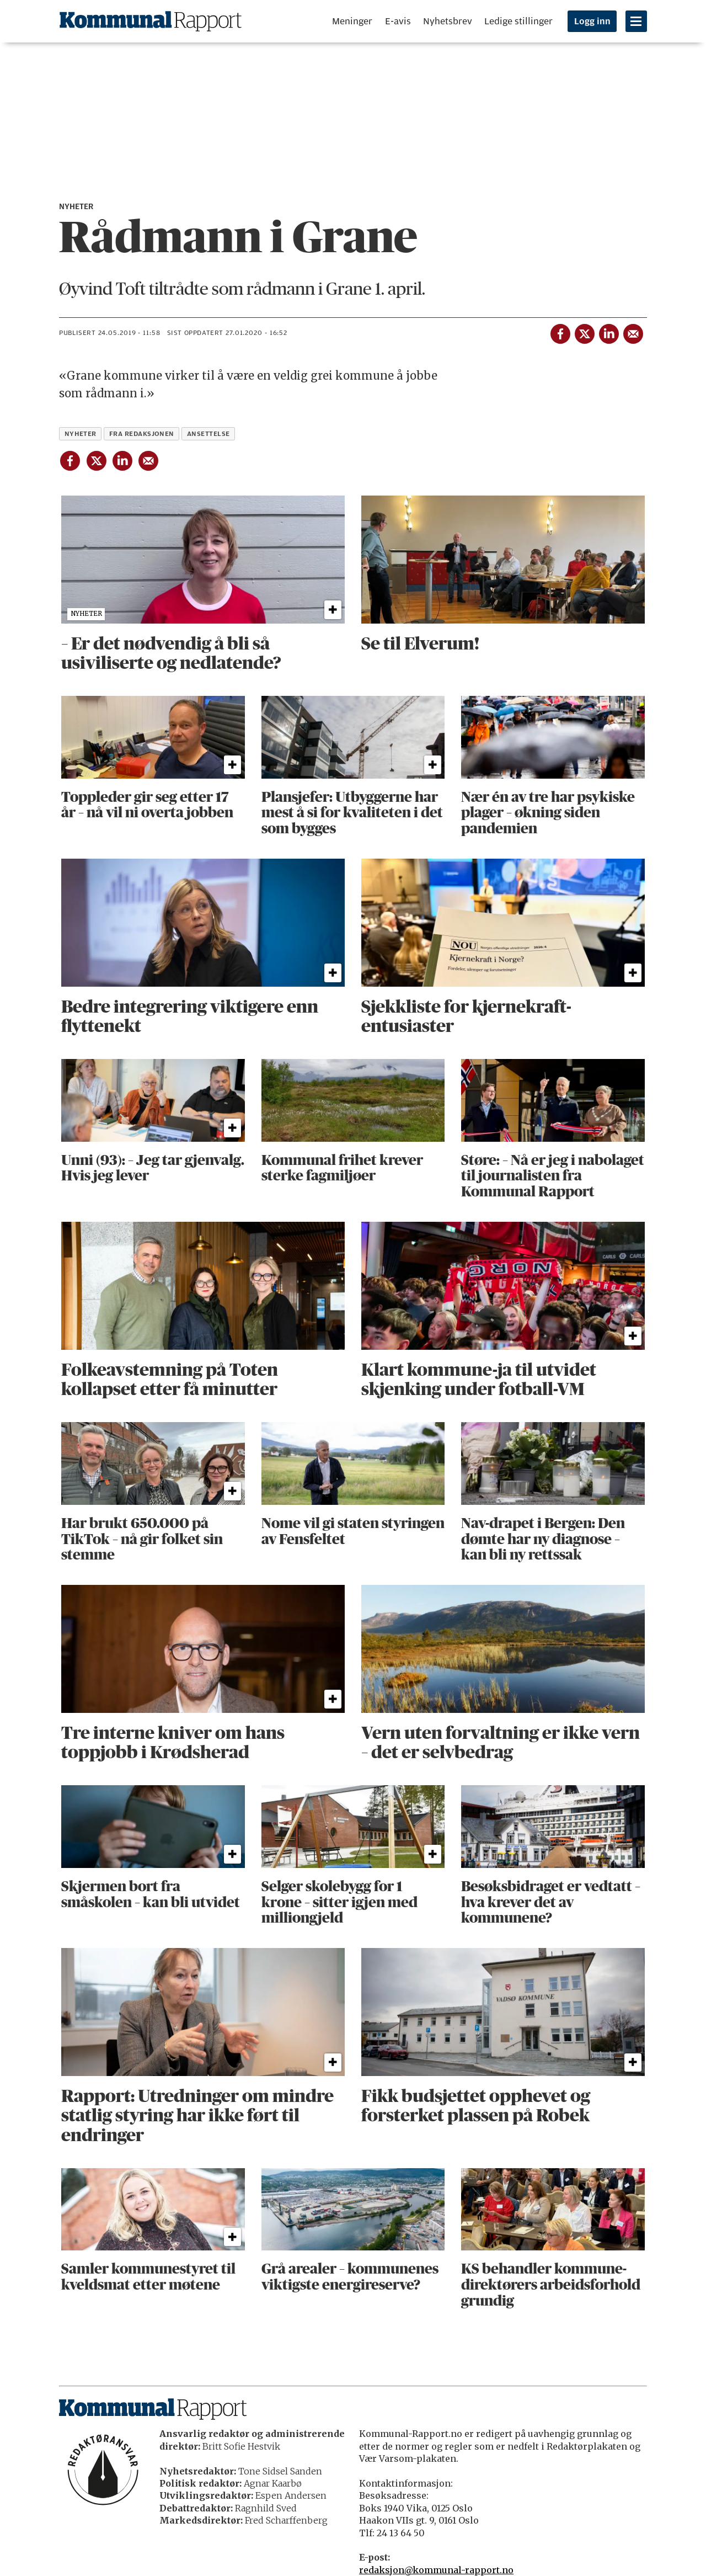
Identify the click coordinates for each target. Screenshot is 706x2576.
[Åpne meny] (636, 21)
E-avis (398, 21)
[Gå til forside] (151, 21)
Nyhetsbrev (447, 21)
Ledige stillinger (518, 21)
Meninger (352, 21)
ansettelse (208, 434)
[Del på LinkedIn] (608, 332)
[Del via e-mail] (633, 332)
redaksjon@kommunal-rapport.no (436, 2569)
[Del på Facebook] (560, 332)
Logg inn (592, 21)
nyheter (81, 434)
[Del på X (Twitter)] (584, 332)
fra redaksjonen (141, 434)
